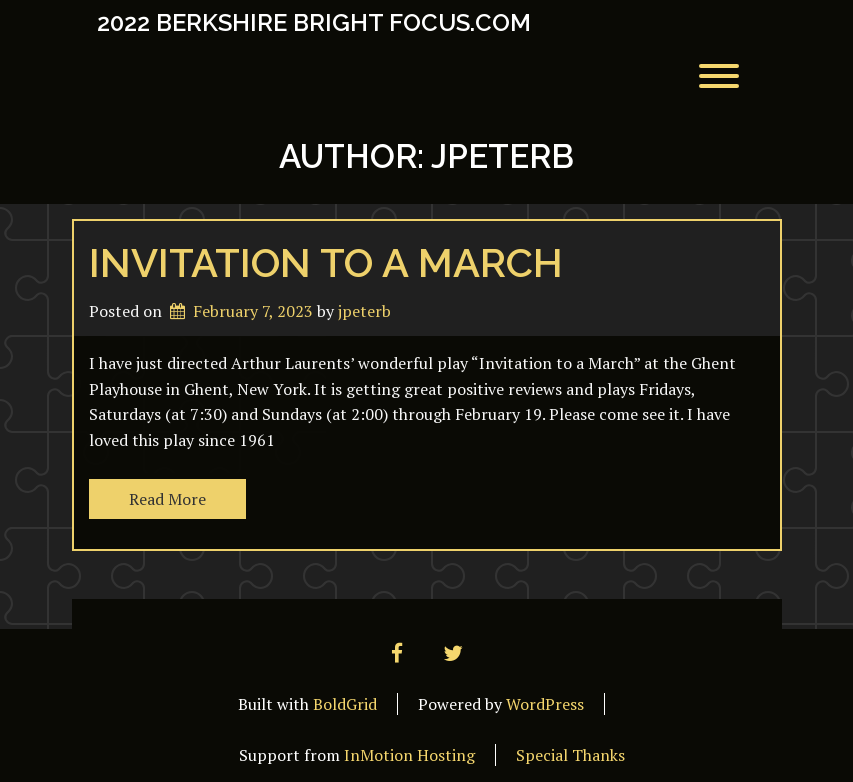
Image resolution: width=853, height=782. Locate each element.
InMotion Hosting (409, 755)
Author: (426, 156)
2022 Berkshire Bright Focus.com (314, 23)
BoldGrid (345, 704)
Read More (167, 499)
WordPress (545, 704)
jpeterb (364, 311)
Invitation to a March (326, 262)
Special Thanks (570, 755)
